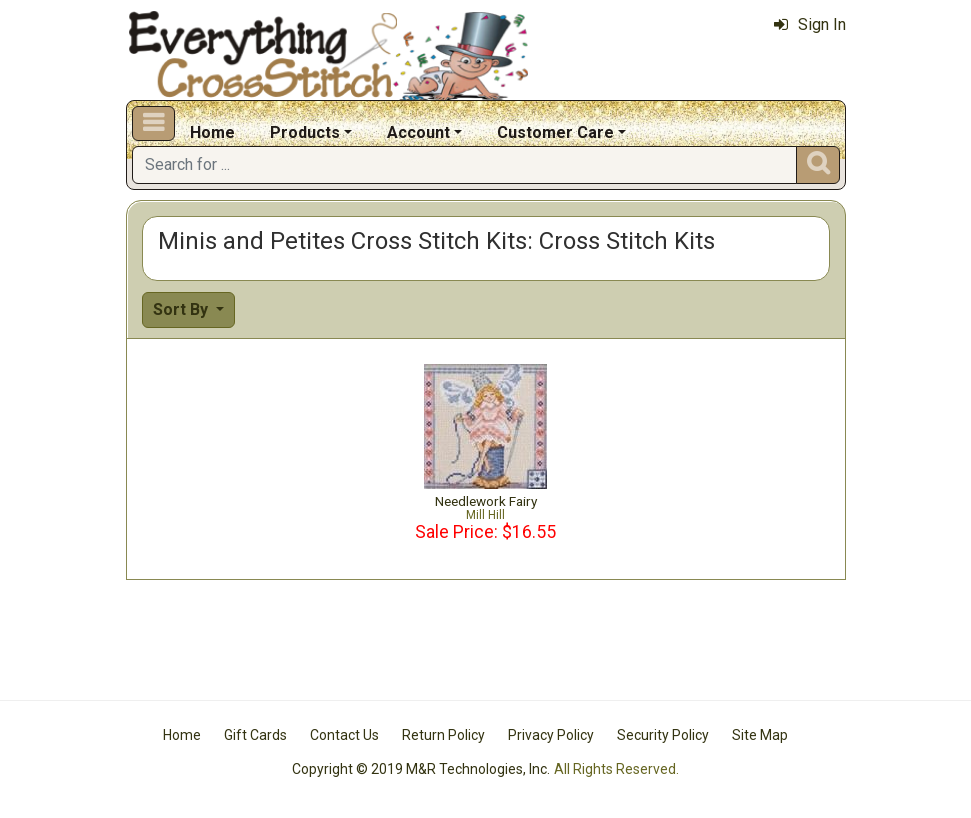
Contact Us (344, 735)
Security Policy (663, 735)
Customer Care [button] (555, 132)
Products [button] (305, 132)
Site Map (760, 735)
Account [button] (418, 132)
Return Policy (443, 735)
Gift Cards (255, 735)
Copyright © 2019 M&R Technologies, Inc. (421, 769)
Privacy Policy (551, 735)
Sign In (810, 24)
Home (212, 132)
